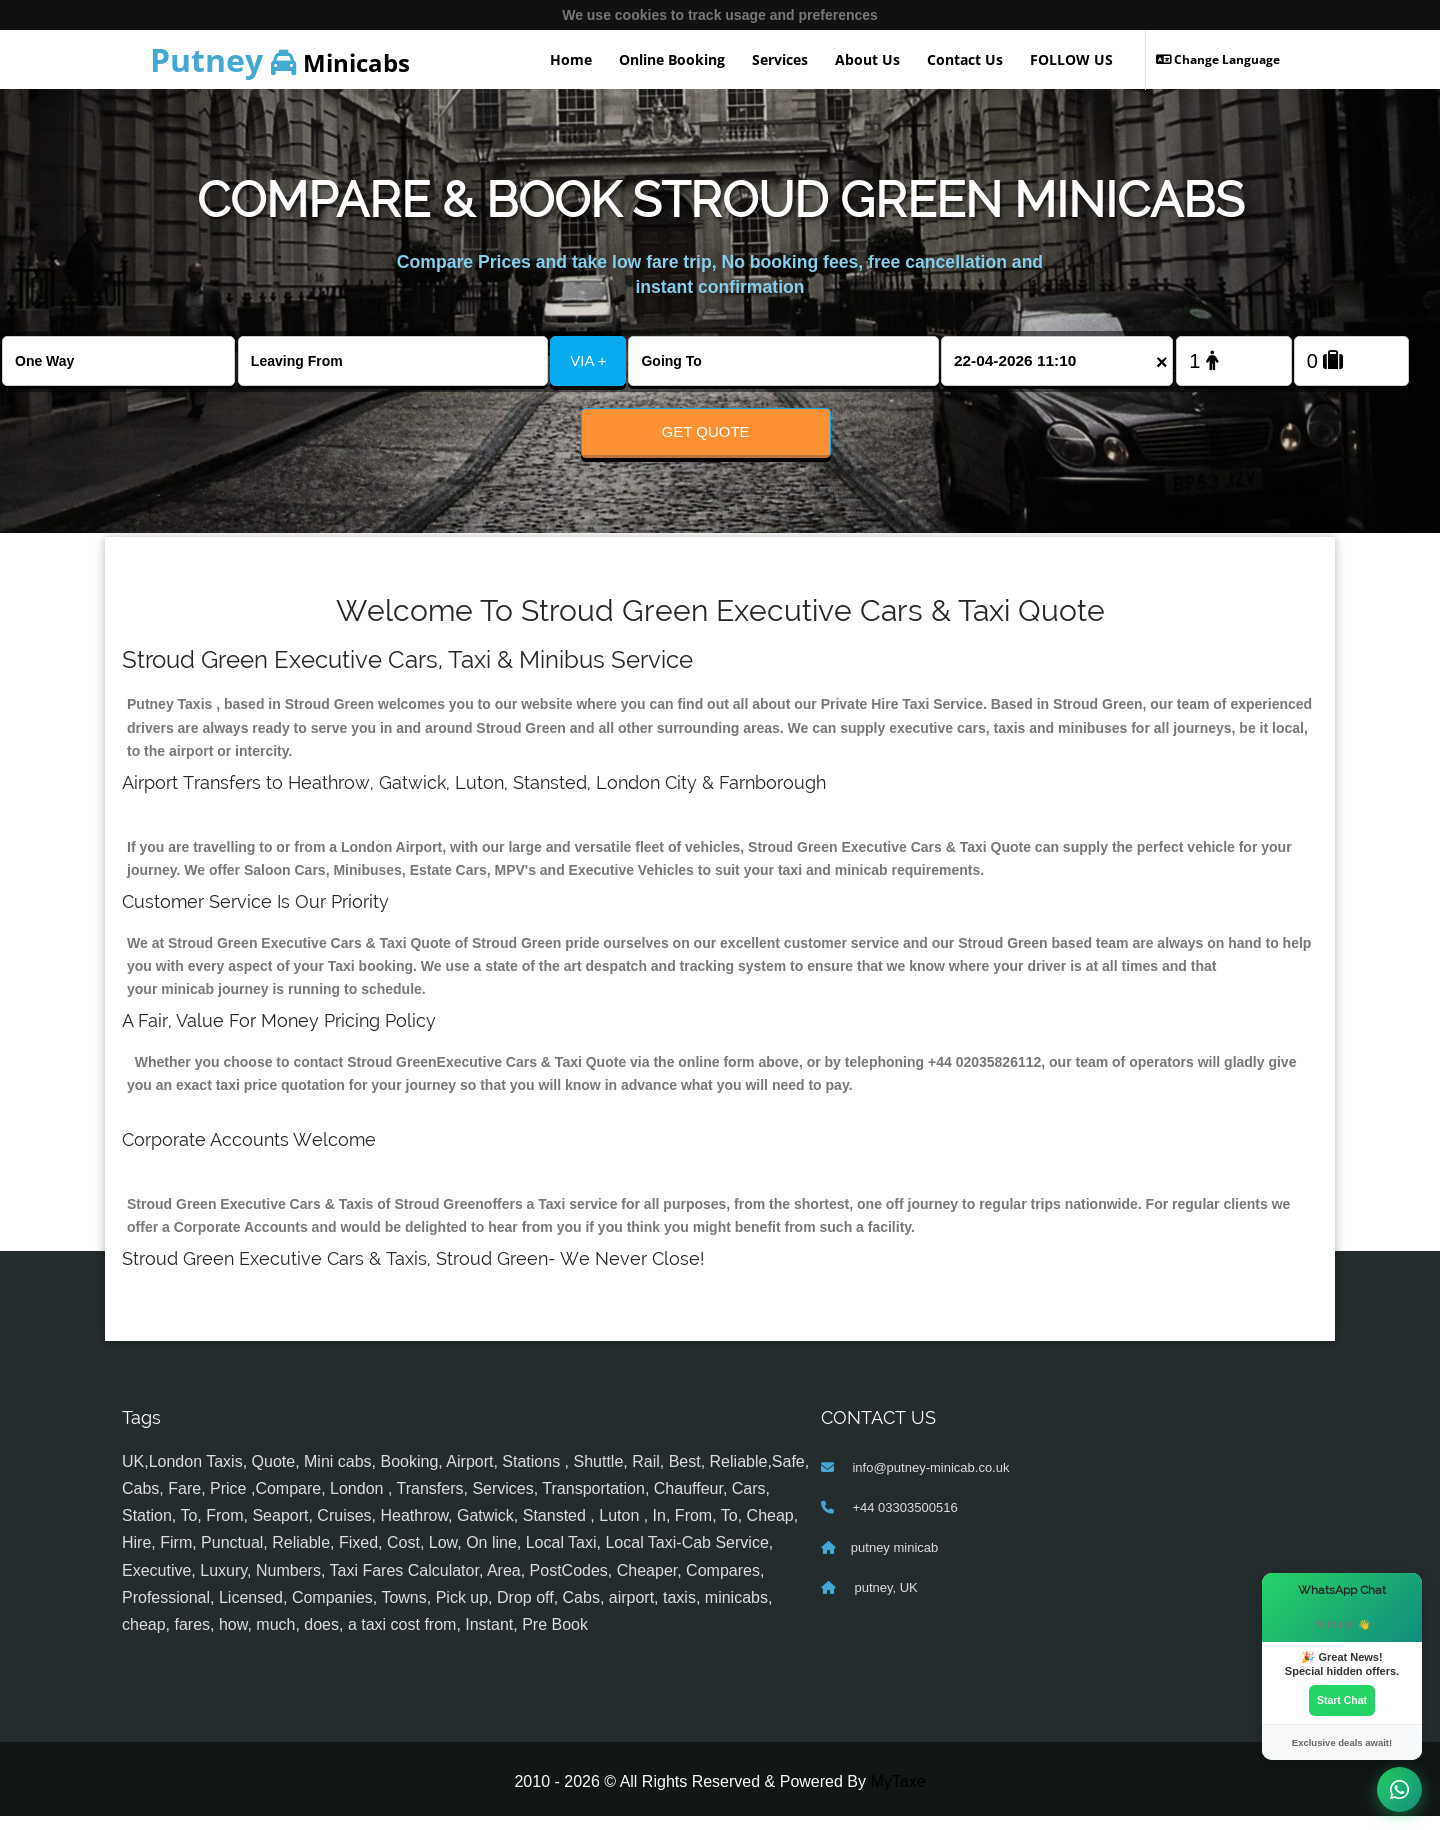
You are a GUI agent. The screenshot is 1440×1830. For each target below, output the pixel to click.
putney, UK (884, 1600)
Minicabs (280, 59)
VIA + (588, 360)
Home (571, 59)
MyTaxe (897, 1794)
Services (780, 59)
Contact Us (965, 59)
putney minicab (894, 1560)
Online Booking (672, 59)
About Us (867, 59)
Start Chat (1342, 1699)
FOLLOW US (1071, 59)
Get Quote (706, 431)
